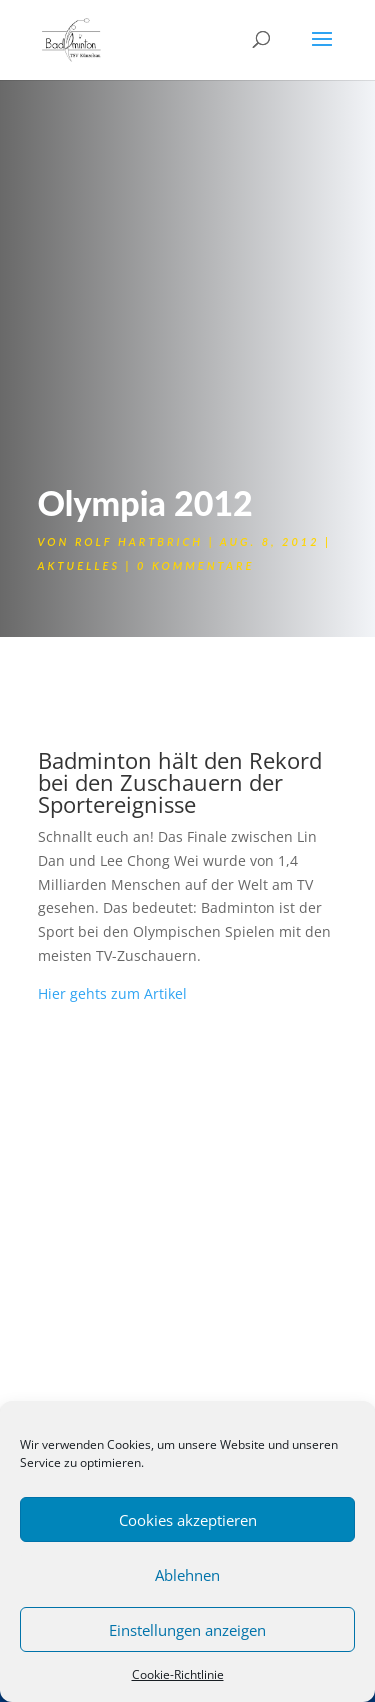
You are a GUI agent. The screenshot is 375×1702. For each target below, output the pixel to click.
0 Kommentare (195, 565)
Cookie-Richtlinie (178, 1674)
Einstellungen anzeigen (187, 1630)
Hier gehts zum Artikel (112, 993)
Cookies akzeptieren (188, 1520)
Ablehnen (187, 1575)
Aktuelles (79, 565)
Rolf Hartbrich (139, 541)
